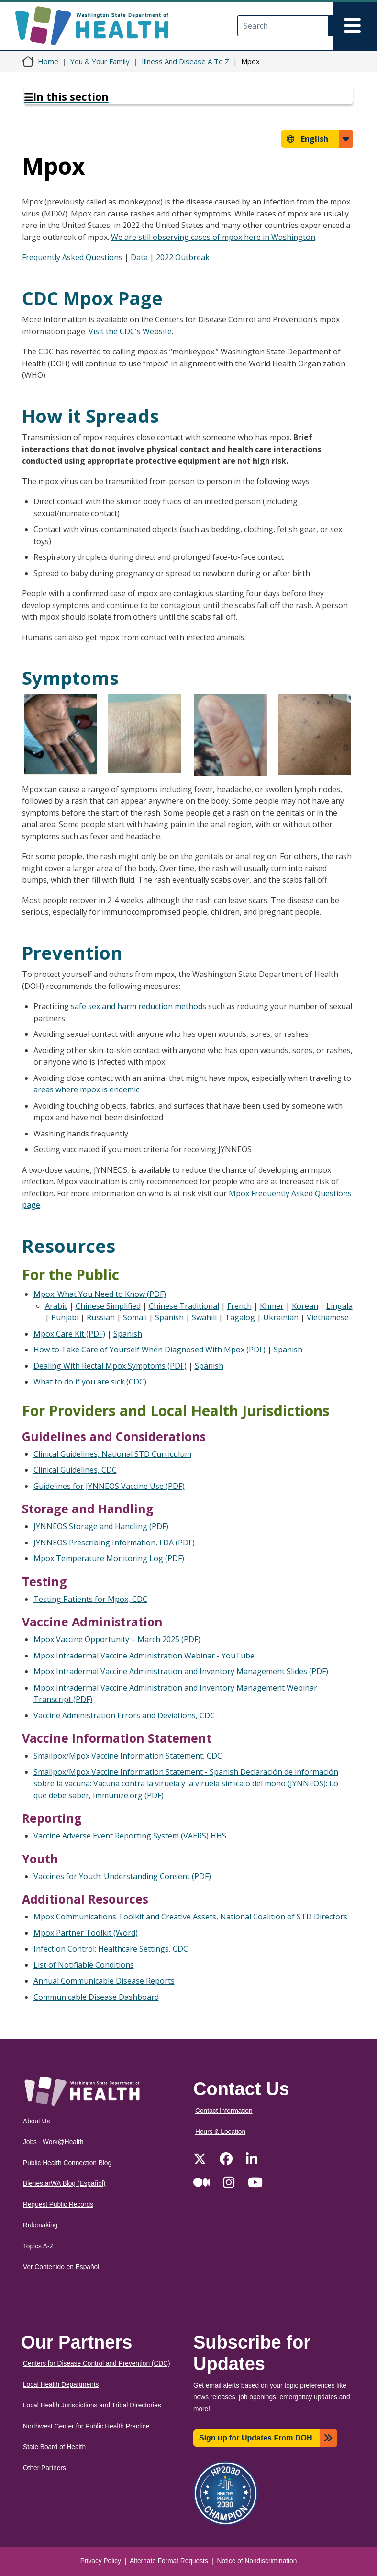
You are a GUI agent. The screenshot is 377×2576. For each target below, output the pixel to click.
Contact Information (224, 2110)
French (239, 1306)
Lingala (339, 1306)
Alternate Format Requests (169, 2561)
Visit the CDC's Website (130, 331)
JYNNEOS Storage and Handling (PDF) (100, 1526)
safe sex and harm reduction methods (138, 1006)
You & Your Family (100, 61)
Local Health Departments (61, 2384)
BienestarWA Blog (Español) (64, 2183)
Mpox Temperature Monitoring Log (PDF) (108, 1558)
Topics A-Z (38, 2246)
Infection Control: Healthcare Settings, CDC (110, 1948)
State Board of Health (54, 2447)
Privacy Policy (100, 2561)
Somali (135, 1317)
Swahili (205, 1317)
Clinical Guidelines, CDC (75, 1469)
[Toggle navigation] (355, 26)
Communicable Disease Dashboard (96, 1997)
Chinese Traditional (184, 1306)
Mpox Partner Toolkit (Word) (85, 1933)
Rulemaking (40, 2225)
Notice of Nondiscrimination (257, 2561)
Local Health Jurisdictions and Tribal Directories (92, 2405)
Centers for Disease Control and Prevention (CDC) (96, 2363)
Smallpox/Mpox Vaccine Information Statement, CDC (127, 1755)
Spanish (169, 1317)
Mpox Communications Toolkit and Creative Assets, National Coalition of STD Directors (190, 1916)
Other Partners (44, 2468)
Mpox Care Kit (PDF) (69, 1333)
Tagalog (240, 1317)
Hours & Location (220, 2131)
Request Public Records (58, 2204)
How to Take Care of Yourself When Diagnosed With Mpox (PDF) (149, 1349)
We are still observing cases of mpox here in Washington (213, 237)
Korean (305, 1306)
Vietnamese (328, 1317)
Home (48, 61)
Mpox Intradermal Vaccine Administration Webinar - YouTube (144, 1655)
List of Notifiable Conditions (83, 1965)
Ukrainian (281, 1317)
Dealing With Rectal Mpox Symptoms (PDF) (110, 1366)
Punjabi (64, 1317)
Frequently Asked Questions (72, 257)
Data (139, 257)
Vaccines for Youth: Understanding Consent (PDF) (122, 1876)
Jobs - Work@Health (53, 2141)
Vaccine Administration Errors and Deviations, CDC (124, 1715)
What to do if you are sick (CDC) (89, 1381)
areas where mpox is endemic (86, 1089)
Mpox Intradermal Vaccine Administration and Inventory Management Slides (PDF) (180, 1671)
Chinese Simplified (108, 1306)
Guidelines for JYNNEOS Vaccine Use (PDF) (109, 1486)
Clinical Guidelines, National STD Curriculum (112, 1454)
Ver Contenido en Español (61, 2266)
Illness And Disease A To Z (185, 61)
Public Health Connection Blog (67, 2163)
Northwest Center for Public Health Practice (86, 2426)
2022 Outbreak (183, 257)
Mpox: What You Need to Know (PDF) (99, 1294)
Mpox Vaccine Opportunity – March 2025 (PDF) (116, 1639)
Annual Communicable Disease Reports (104, 1980)
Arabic (56, 1306)
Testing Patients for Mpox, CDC (90, 1599)
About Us (36, 2121)
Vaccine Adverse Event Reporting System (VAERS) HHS (129, 1835)
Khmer (272, 1306)
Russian (101, 1317)
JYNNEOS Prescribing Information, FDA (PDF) (114, 1542)
